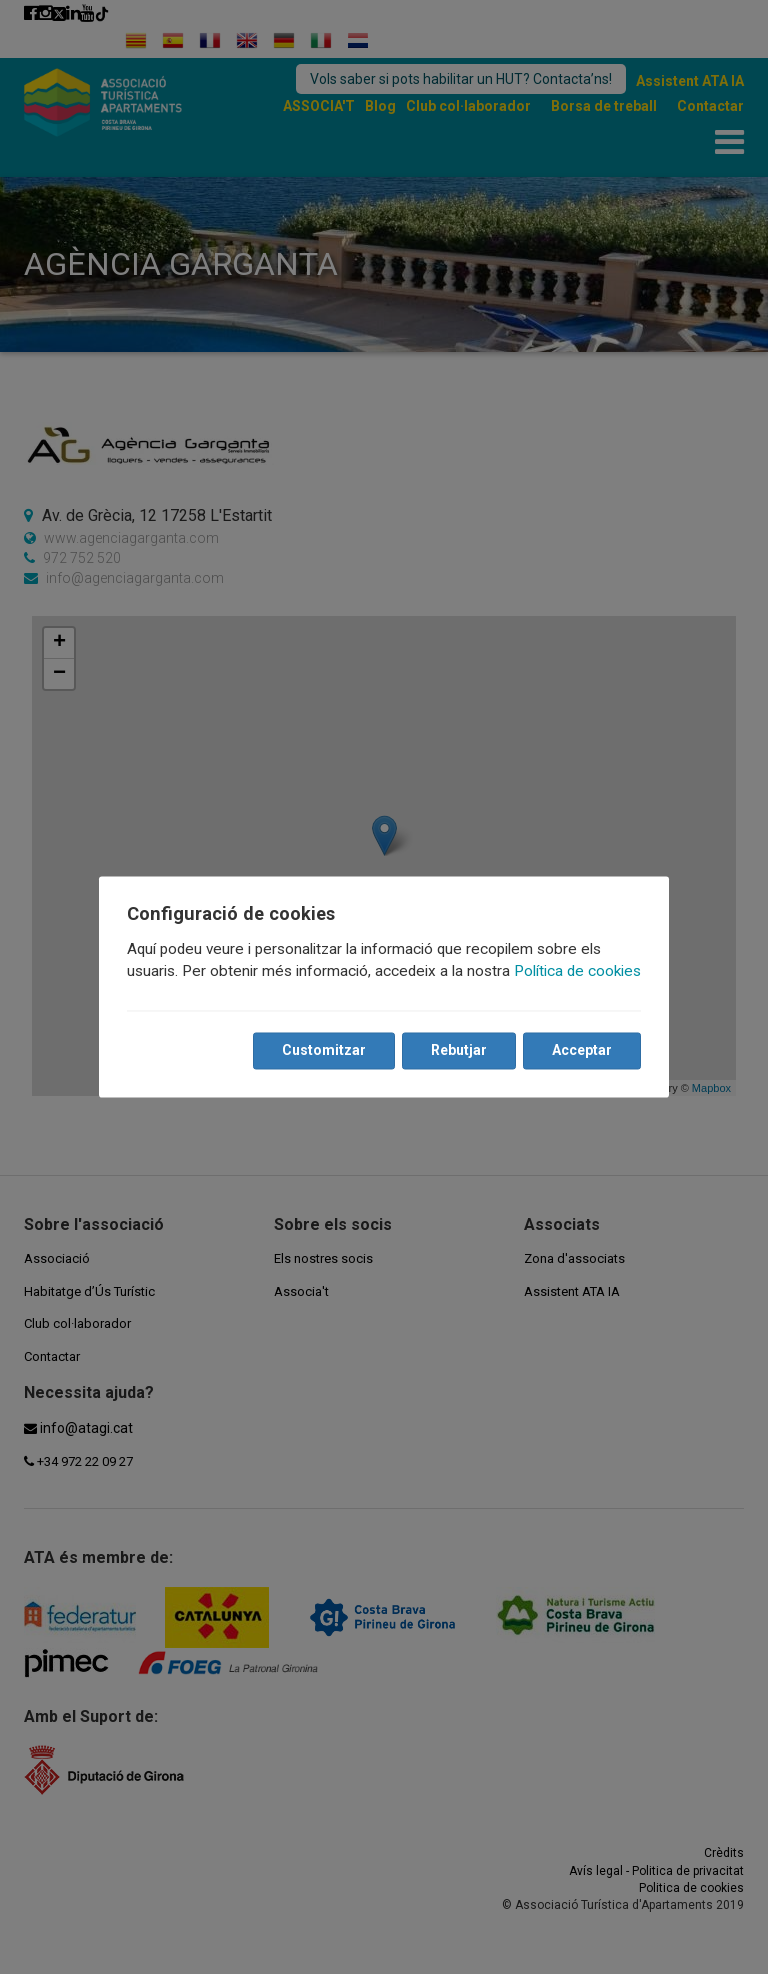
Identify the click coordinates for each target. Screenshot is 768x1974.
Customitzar (324, 1051)
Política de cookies (577, 972)
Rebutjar (459, 1051)
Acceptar (582, 1051)
